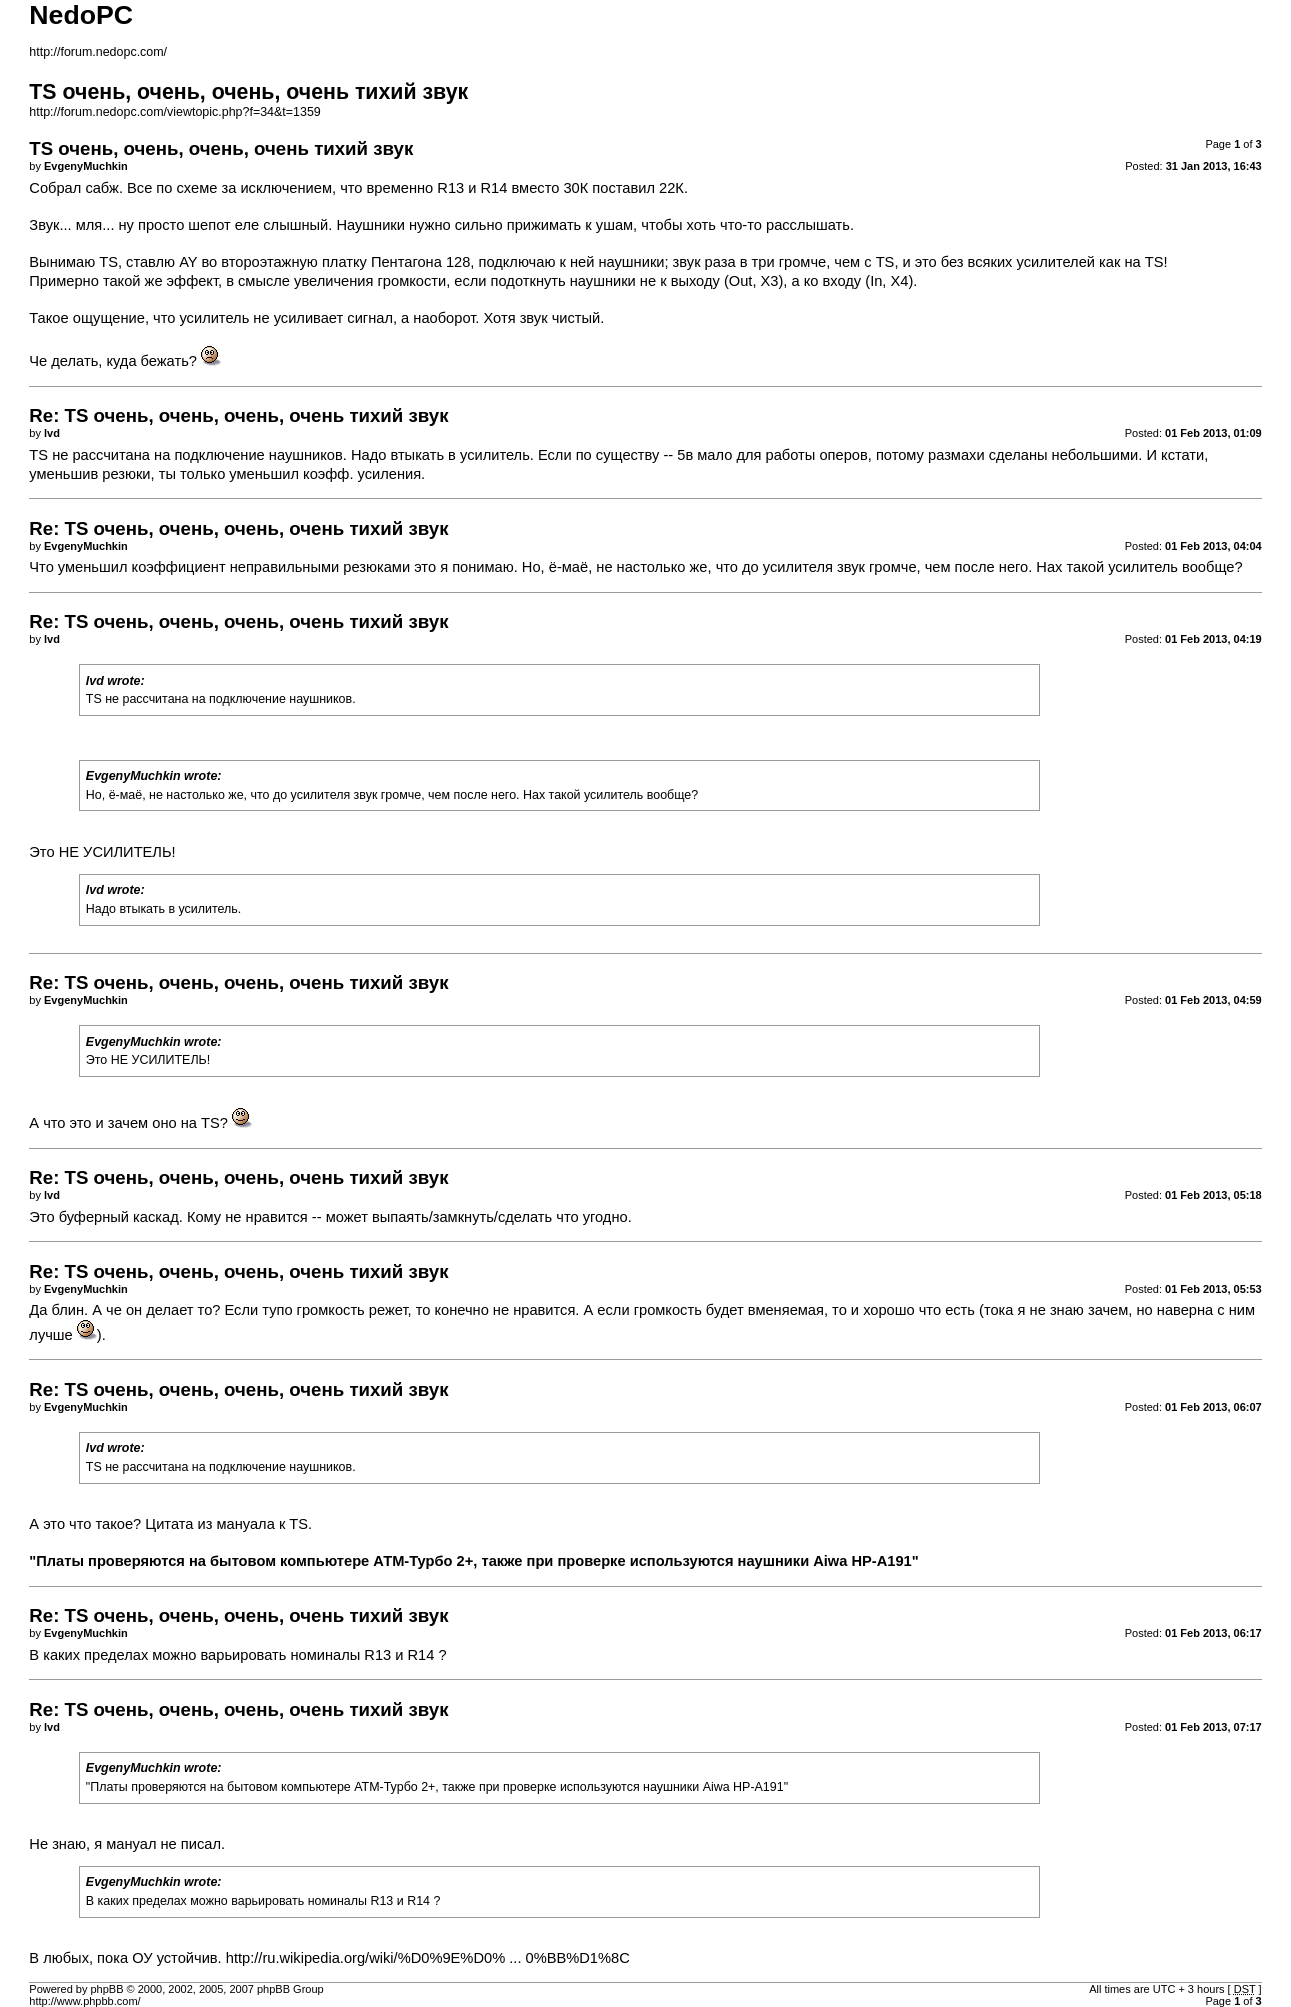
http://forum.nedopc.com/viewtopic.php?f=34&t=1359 (174, 112)
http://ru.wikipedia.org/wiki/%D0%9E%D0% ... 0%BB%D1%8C (428, 1958)
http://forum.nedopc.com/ (98, 52)
